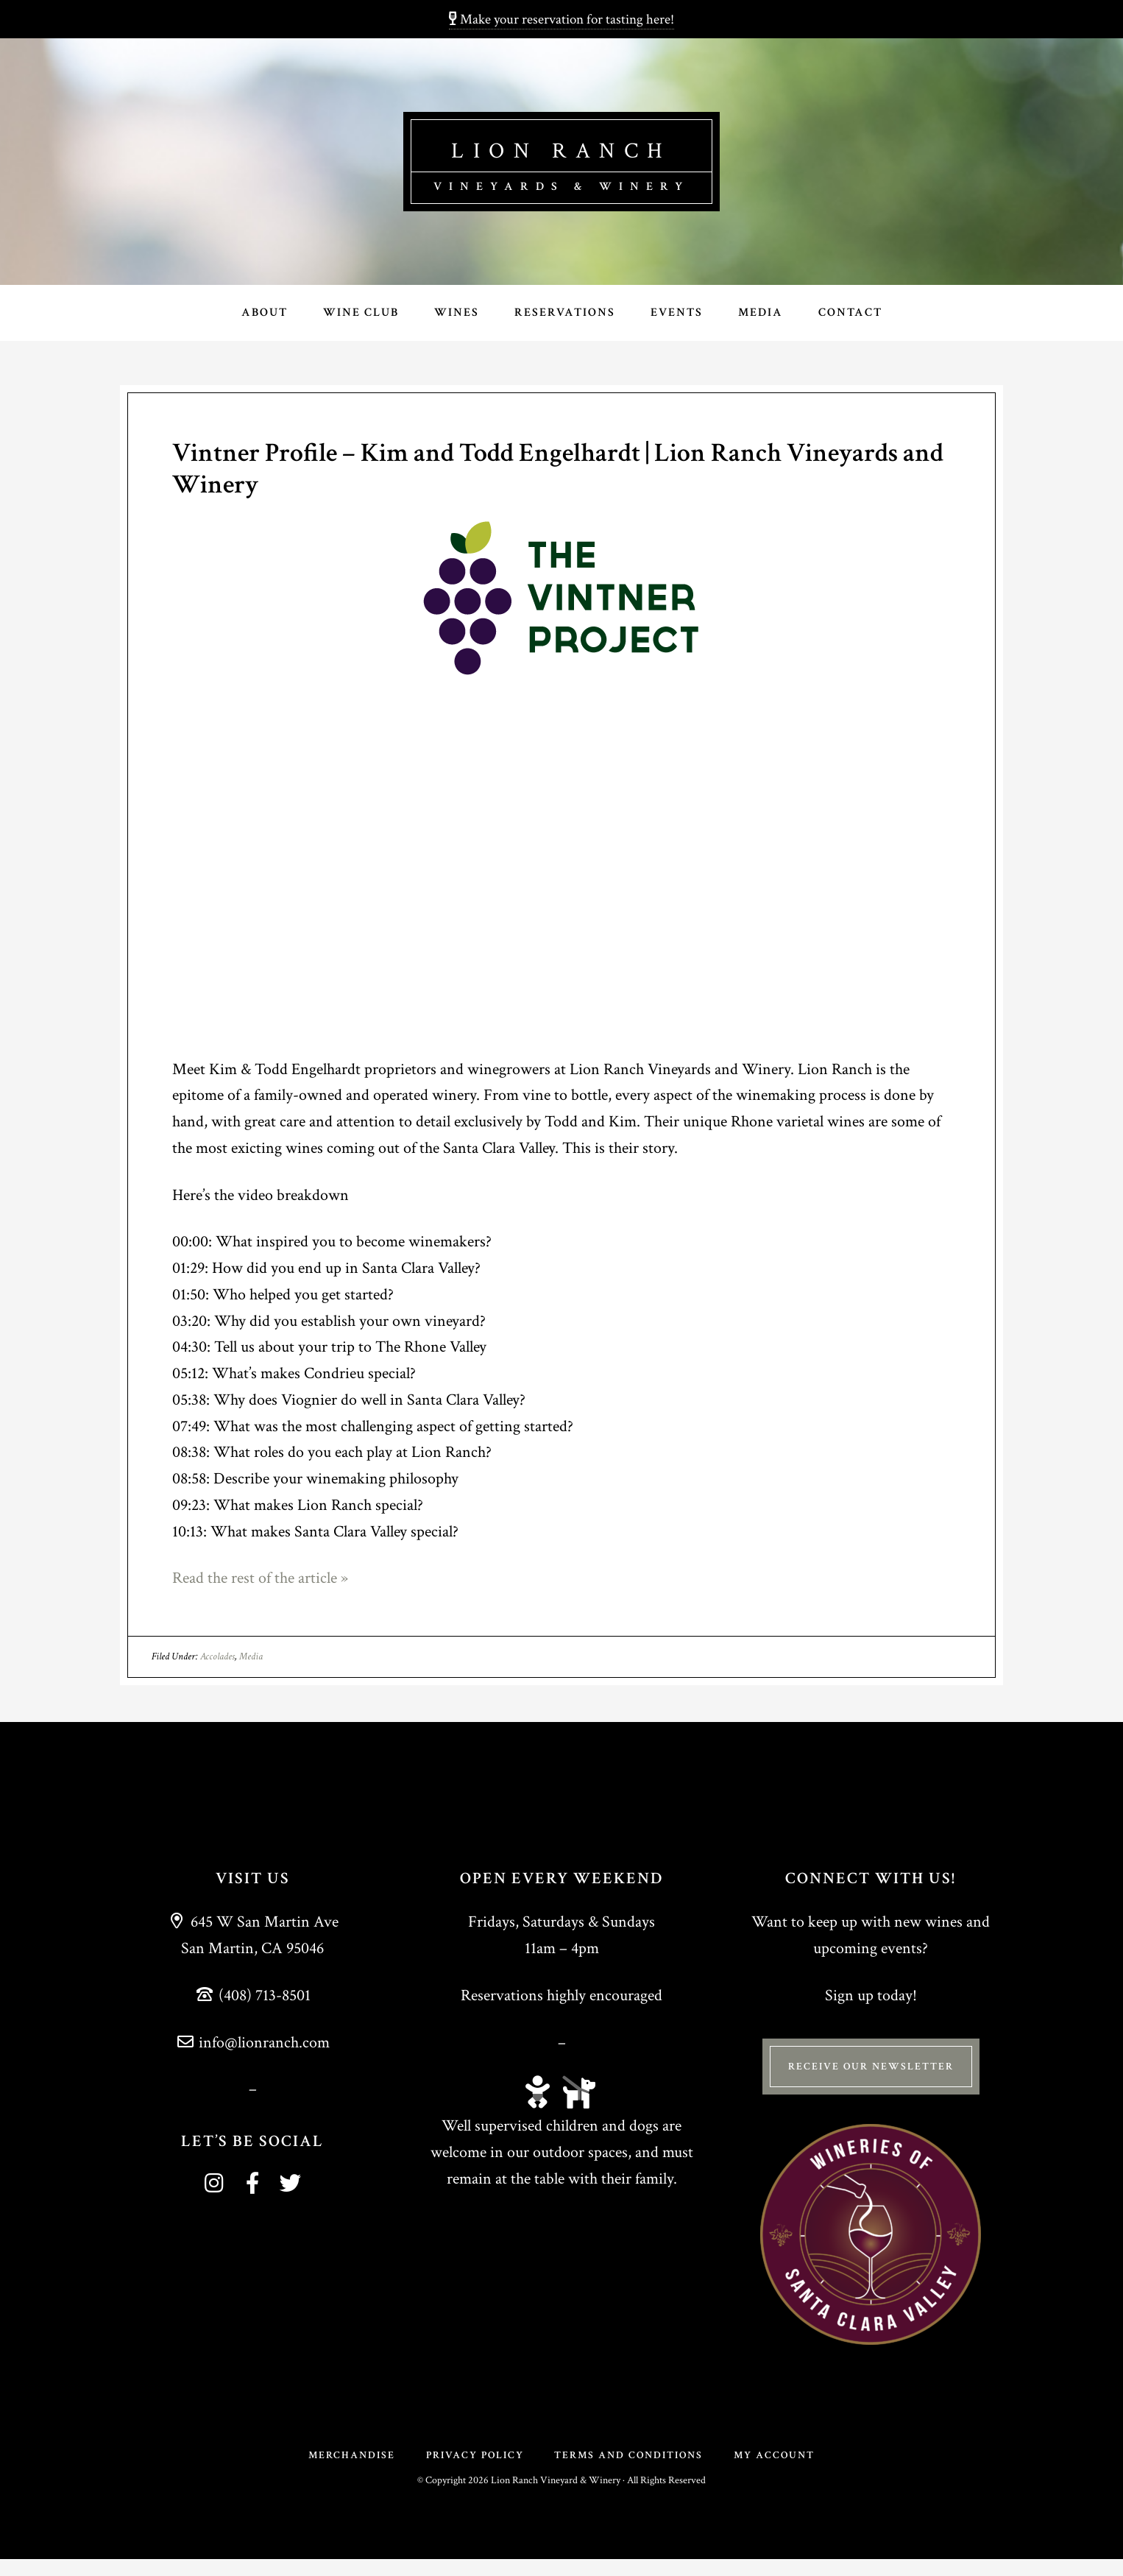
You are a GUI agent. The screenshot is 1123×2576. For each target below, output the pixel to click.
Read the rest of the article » (260, 1579)
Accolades (217, 1658)
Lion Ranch (561, 148)
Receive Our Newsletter (871, 2068)
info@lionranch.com (252, 2044)
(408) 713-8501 (252, 1997)
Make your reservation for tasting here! (561, 20)
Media (251, 1658)
